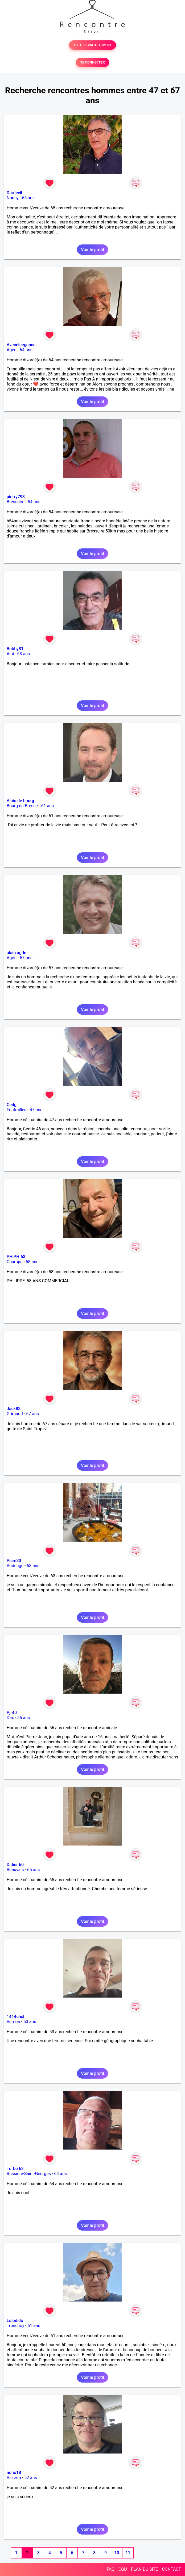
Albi (10, 653)
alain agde (16, 952)
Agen (12, 349)
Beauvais (15, 1869)
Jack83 (13, 1408)
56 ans (23, 1717)
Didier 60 (15, 1864)
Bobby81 (15, 648)
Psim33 (14, 1560)
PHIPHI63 (16, 1256)
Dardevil (14, 192)
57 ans (26, 957)
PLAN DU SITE (144, 2569)
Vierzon (14, 2477)
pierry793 (16, 496)
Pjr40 (12, 1712)
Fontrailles (16, 1109)
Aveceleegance (21, 344)
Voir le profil (92, 249)
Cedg (12, 1104)
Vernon (13, 2021)
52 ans (30, 2477)
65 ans (28, 197)
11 (127, 2552)
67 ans (32, 1413)
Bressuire (15, 501)
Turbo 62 (15, 2168)
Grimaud (15, 1413)
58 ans (32, 1261)
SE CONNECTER (92, 62)
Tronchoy (15, 2325)
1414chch (16, 2016)
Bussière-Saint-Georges (29, 2173)
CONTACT (171, 2569)
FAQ (110, 2569)
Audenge (15, 1565)
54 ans (34, 501)
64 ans (26, 349)
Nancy (13, 197)
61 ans (47, 805)
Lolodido (15, 2320)
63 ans (23, 653)
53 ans (29, 2021)
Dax (10, 1717)
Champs (14, 1261)
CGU (122, 2569)
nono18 (14, 2472)
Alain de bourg (20, 800)
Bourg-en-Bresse (22, 805)
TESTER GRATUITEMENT (92, 45)
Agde (12, 957)
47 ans (36, 1109)
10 (116, 2552)
